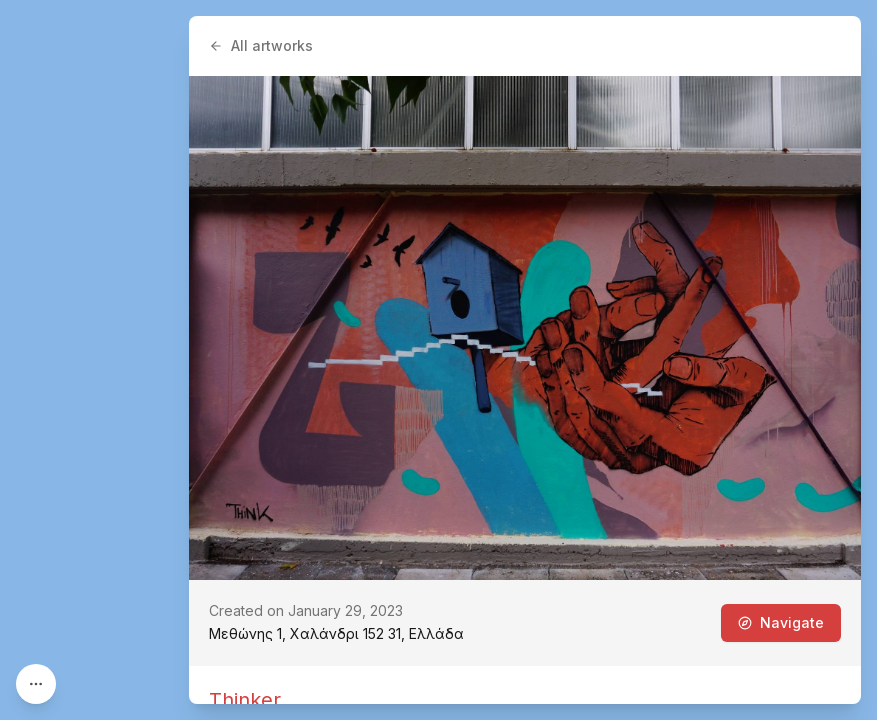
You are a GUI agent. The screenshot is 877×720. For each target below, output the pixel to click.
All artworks (261, 45)
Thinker (245, 700)
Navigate (781, 622)
